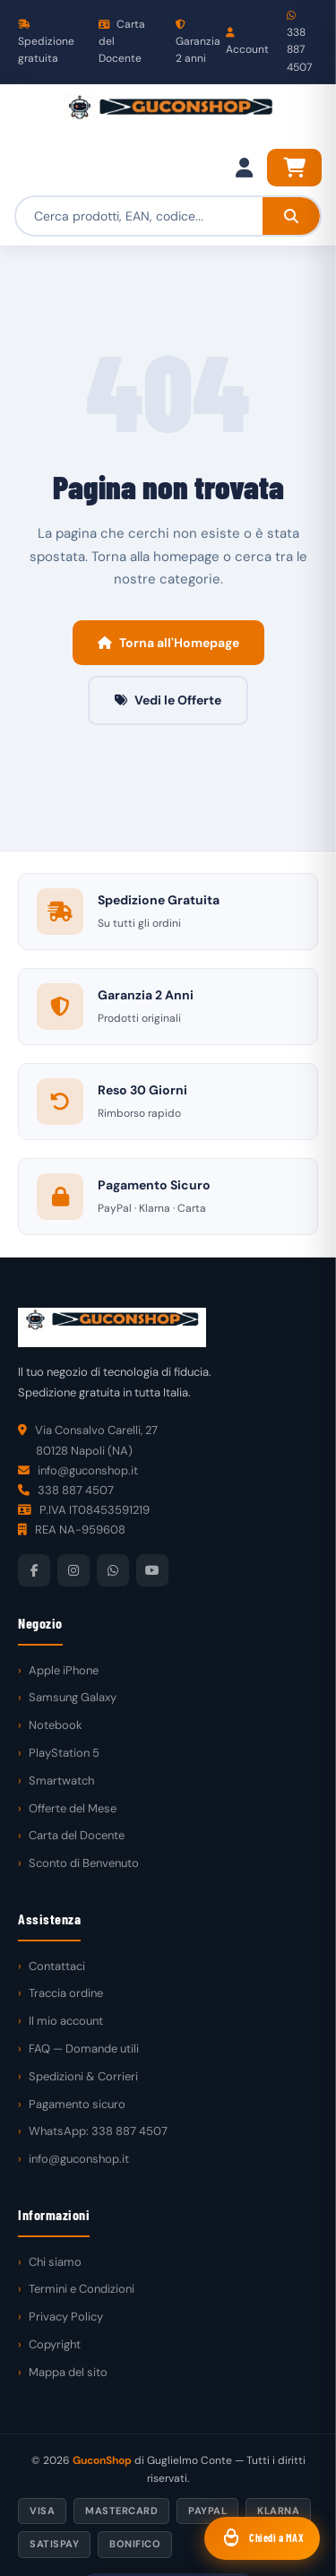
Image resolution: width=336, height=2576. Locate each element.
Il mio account (66, 2020)
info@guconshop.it (79, 2158)
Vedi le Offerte (168, 700)
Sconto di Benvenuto (84, 1863)
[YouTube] (152, 1570)
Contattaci (57, 1966)
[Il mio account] (244, 168)
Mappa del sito (68, 2372)
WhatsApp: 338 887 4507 (98, 2131)
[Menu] (32, 116)
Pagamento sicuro (77, 2104)
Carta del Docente (122, 41)
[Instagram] (73, 1570)
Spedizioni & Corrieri (83, 2076)
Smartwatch (61, 1780)
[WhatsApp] (113, 1570)
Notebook (55, 1725)
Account (247, 42)
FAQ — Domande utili (84, 2048)
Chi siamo (55, 2261)
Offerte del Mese (72, 1808)
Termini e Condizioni (81, 2288)
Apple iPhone (64, 1670)
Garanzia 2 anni (198, 42)
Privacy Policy (66, 2316)
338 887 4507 (299, 42)
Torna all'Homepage (168, 643)
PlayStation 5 (64, 1752)
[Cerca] (291, 216)
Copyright (55, 2344)
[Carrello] (294, 167)
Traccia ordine (66, 1993)
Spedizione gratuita (46, 42)
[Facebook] (34, 1570)
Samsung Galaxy (72, 1697)
